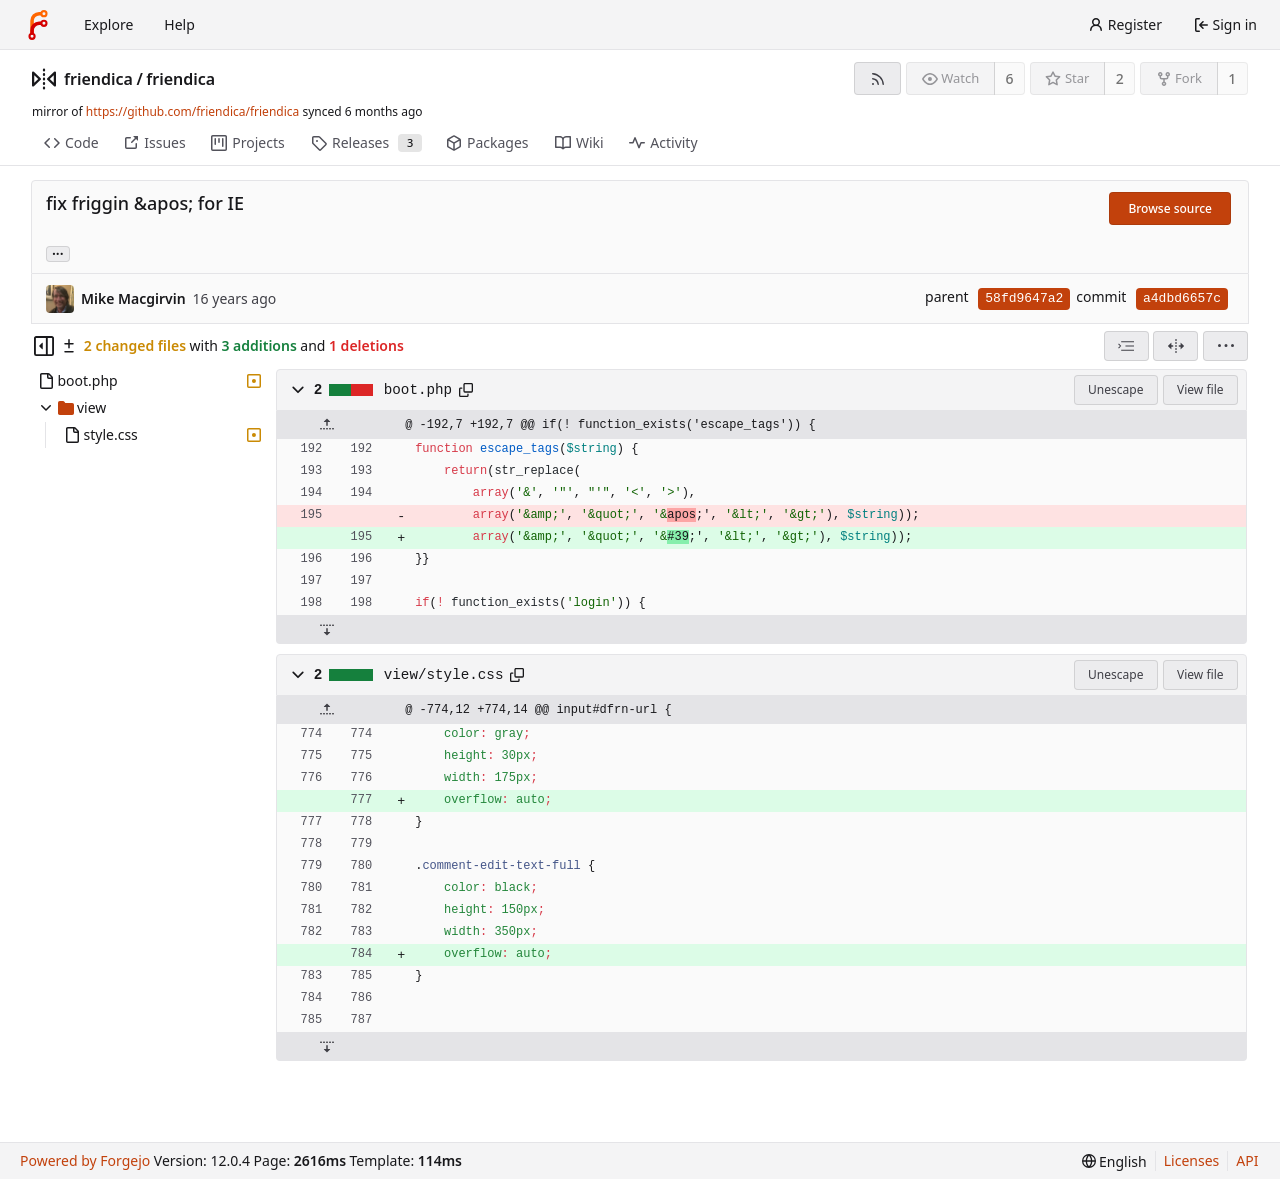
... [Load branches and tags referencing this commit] (58, 252)
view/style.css (444, 675)
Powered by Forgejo (85, 1160)
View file (1200, 389)
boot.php (418, 390)
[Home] (38, 25)
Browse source (1170, 208)
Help (179, 24)
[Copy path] (466, 390)
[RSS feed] (877, 78)
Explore (108, 24)
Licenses (1192, 1160)
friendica (98, 79)
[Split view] (1175, 346)
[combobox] (1126, 346)
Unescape (1115, 389)
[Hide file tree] (44, 346)
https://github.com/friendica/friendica (192, 111)
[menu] (1225, 346)
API (1247, 1160)
